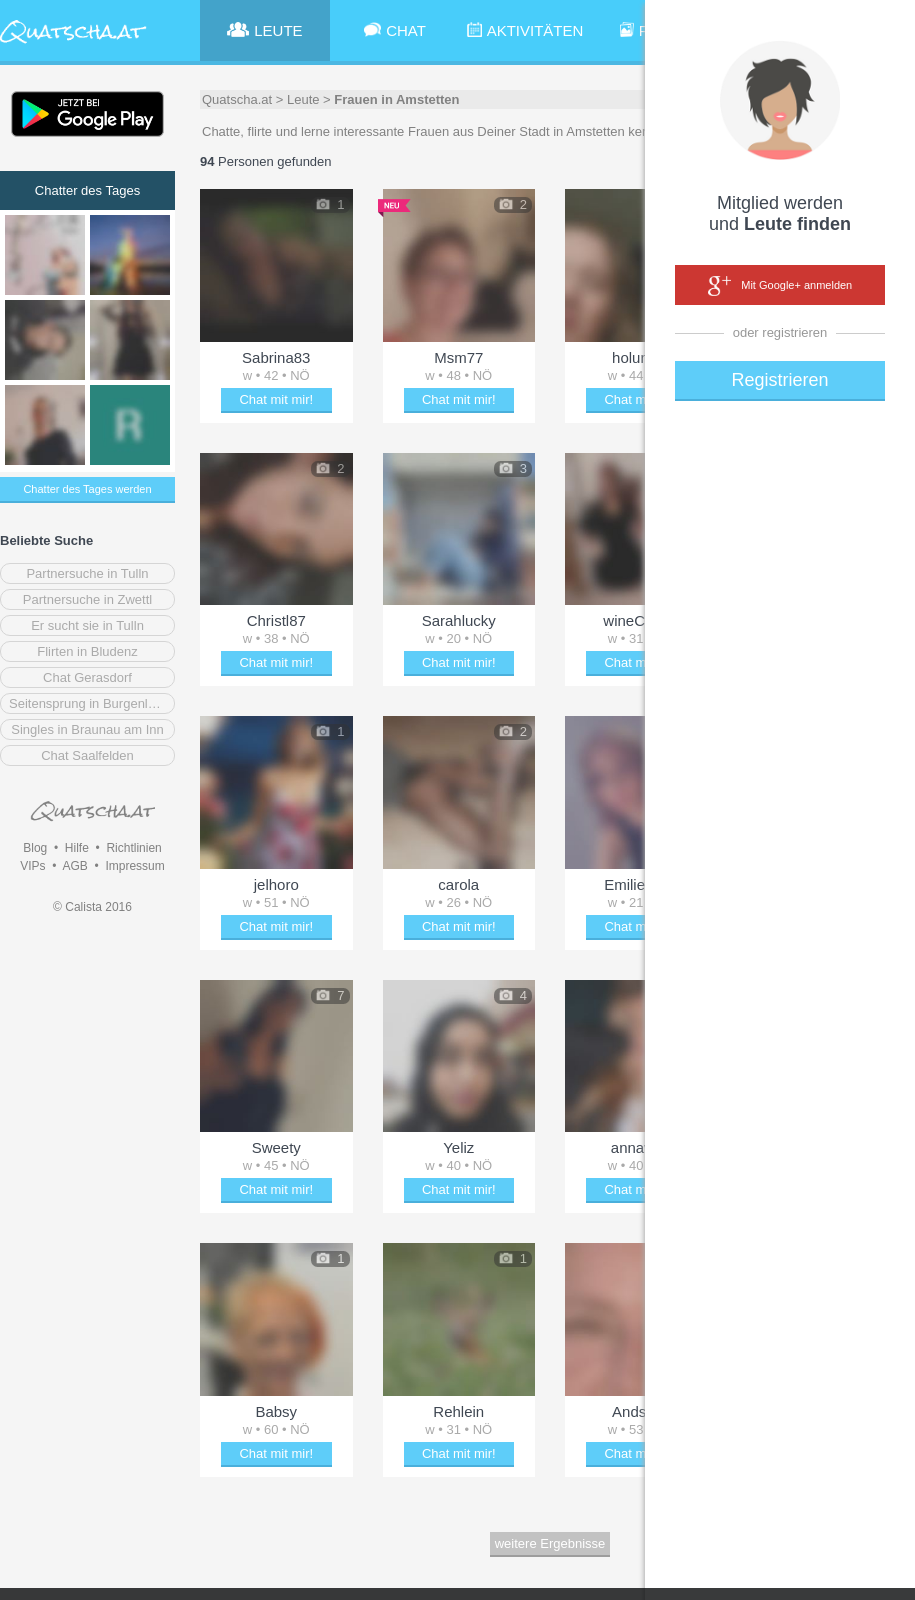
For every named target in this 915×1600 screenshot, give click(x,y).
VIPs (32, 866)
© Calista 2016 (92, 907)
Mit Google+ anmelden (780, 286)
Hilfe (77, 848)
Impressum (134, 866)
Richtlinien (133, 848)
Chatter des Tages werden (87, 489)
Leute (303, 99)
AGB (74, 866)
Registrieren (779, 380)
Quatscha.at (237, 99)
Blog (35, 848)
